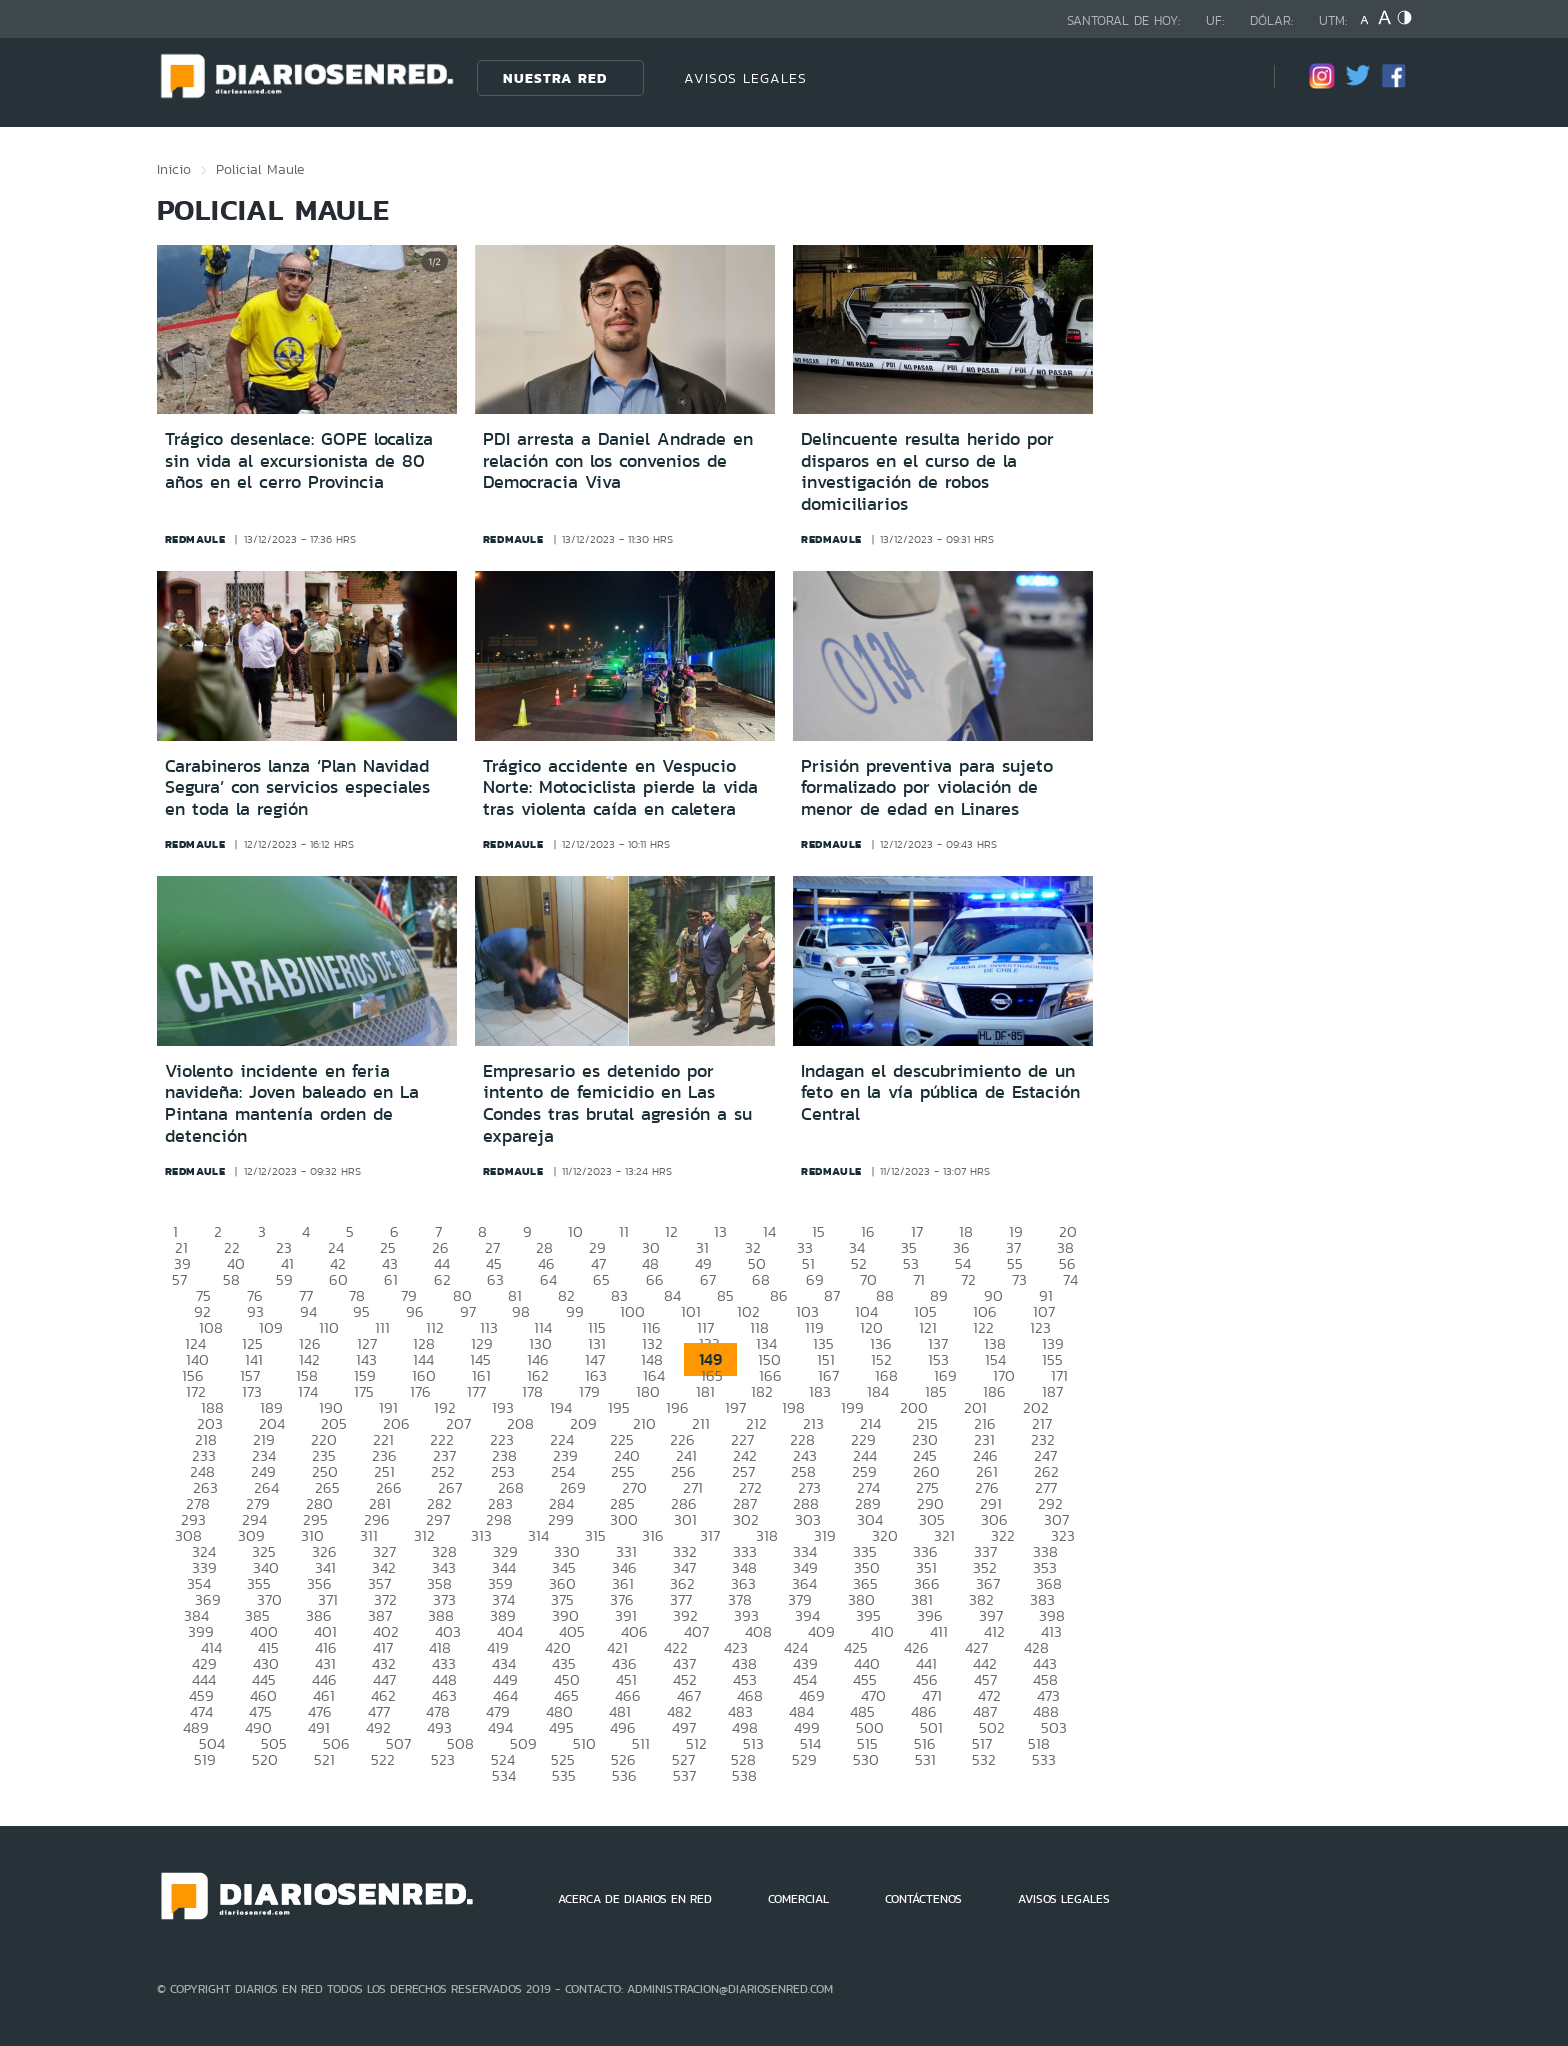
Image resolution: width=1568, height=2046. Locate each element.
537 (684, 1775)
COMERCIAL (798, 1899)
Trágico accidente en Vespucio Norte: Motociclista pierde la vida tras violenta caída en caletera (620, 787)
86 (779, 1295)
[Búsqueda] (1229, 77)
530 (866, 1759)
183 (820, 1391)
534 (504, 1775)
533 (1044, 1759)
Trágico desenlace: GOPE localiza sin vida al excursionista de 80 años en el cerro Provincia (299, 460)
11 (624, 1231)
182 (762, 1391)
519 (205, 1759)
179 (589, 1391)
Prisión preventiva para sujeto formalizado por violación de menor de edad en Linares (927, 787)
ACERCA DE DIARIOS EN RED (635, 1899)
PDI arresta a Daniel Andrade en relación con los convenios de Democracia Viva (618, 460)
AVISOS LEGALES (745, 78)
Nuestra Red (555, 78)
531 (925, 1759)
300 (624, 1519)
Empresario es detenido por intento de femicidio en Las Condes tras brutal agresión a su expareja (617, 1103)
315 (595, 1535)
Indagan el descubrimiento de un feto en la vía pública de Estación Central (940, 1092)
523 (443, 1759)
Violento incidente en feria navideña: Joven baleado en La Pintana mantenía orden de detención (292, 1103)
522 (383, 1759)
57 (179, 1279)
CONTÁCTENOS (923, 1899)
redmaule (195, 539)
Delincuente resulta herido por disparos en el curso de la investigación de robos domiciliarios (927, 471)
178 (532, 1391)
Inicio (174, 169)
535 (564, 1775)
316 (653, 1535)
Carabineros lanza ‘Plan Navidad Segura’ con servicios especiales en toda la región (297, 787)
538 (744, 1775)
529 (804, 1759)
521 (324, 1759)
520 (265, 1759)
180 (648, 1391)
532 (984, 1759)
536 (624, 1775)
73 (1019, 1279)
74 (1070, 1279)
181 (705, 1391)
